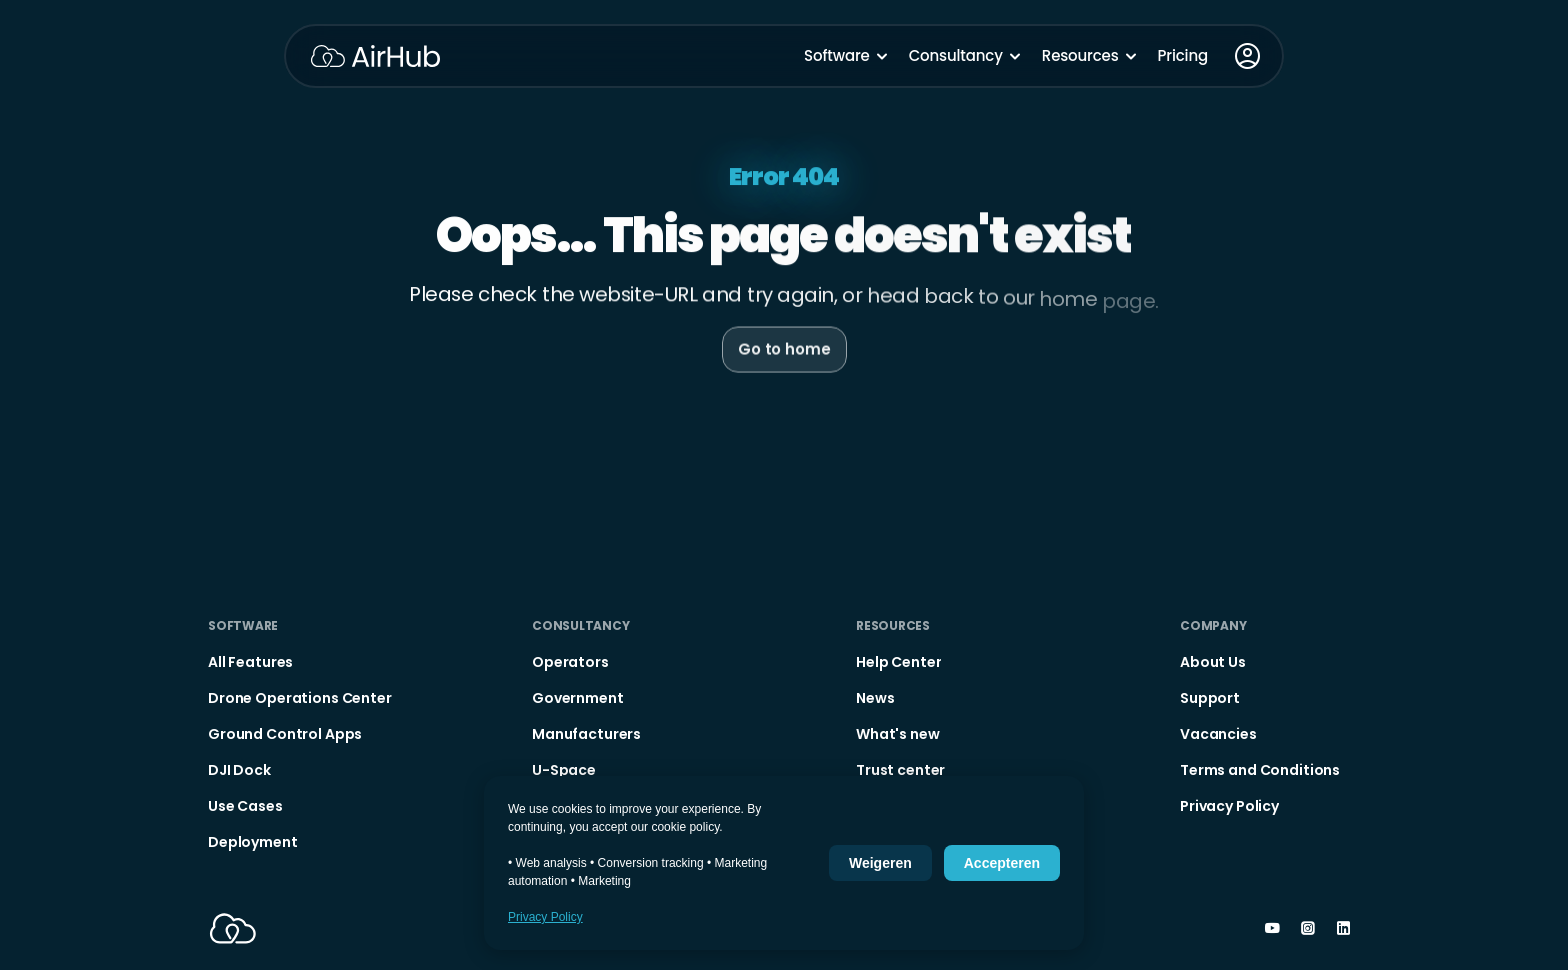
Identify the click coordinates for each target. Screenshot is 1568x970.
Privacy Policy (545, 917)
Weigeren (880, 863)
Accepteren (1002, 863)
